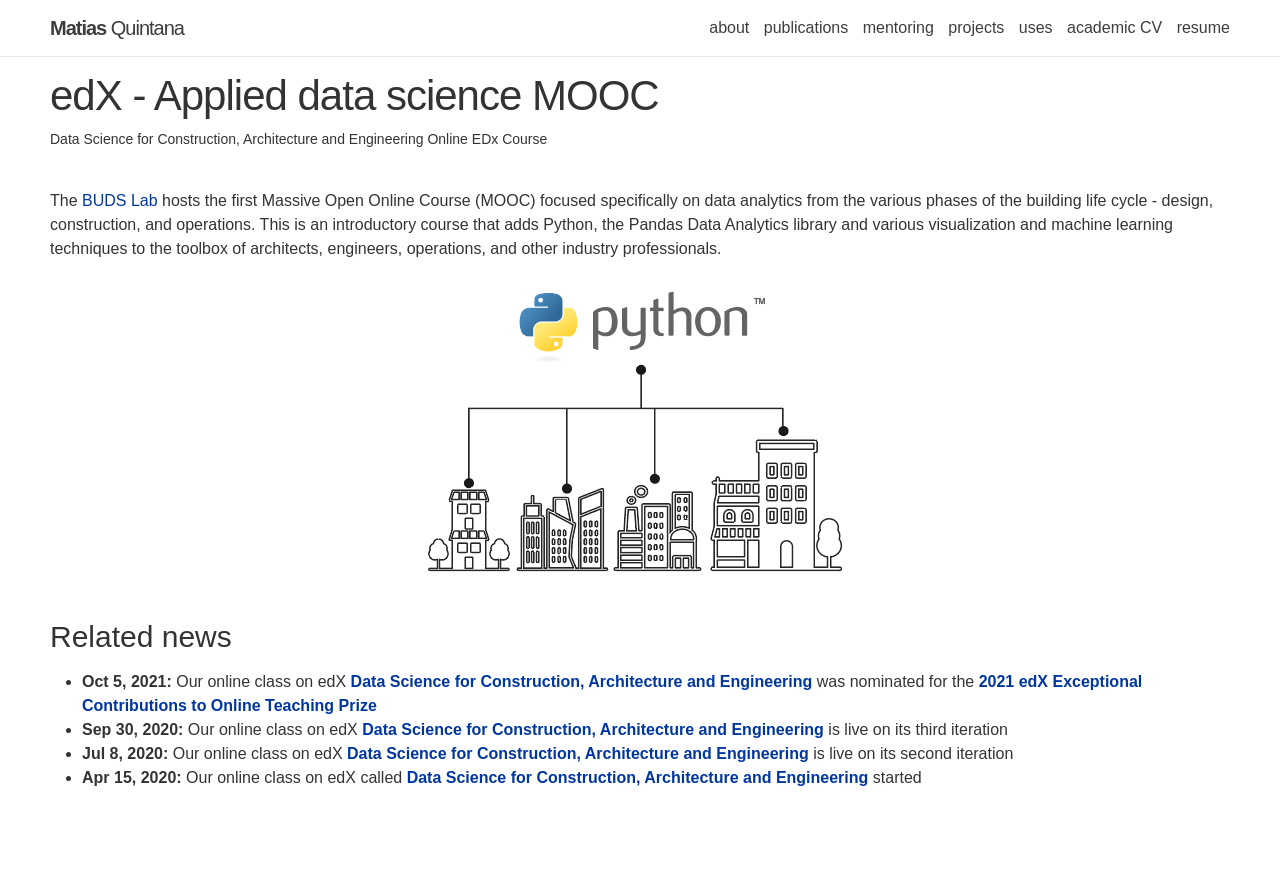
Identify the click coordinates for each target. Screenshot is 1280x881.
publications (806, 27)
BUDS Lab (120, 200)
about (729, 27)
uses (1036, 27)
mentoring (898, 27)
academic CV (1114, 27)
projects (976, 27)
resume (1203, 27)
